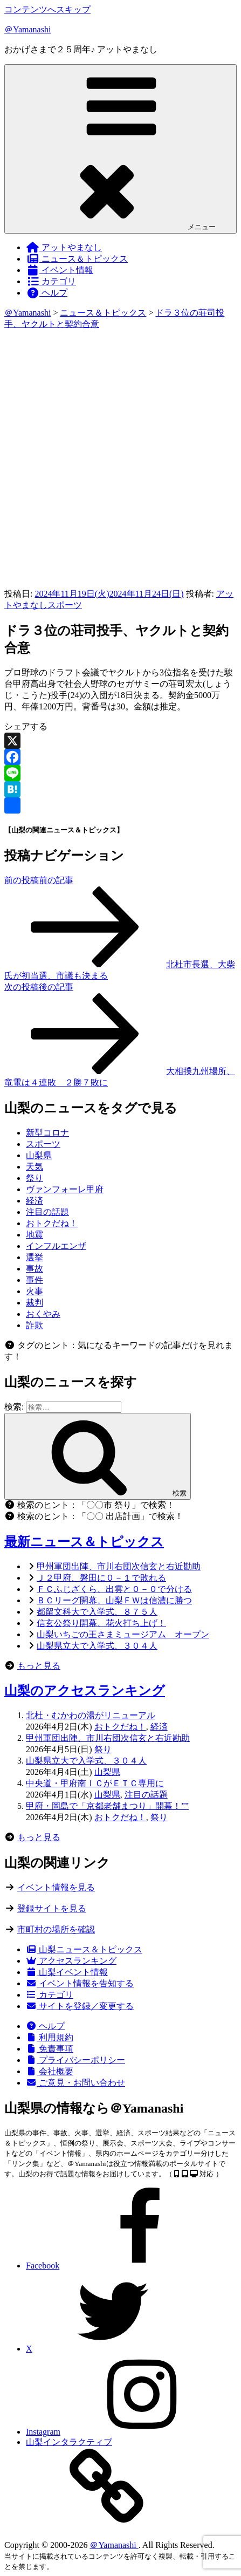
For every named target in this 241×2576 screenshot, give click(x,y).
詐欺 (34, 1325)
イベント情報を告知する (80, 1983)
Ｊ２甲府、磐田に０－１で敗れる (101, 1577)
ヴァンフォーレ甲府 (65, 1189)
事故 (34, 1268)
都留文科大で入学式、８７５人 (97, 1611)
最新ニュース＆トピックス (84, 1542)
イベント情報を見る (56, 1887)
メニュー (121, 148)
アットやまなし (64, 247)
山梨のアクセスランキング (84, 1691)
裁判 (34, 1302)
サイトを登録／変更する (80, 2006)
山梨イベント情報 (67, 1972)
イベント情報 (59, 270)
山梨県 (39, 1155)
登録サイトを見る (51, 1908)
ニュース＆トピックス (77, 258)
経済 (34, 1200)
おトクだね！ (52, 1223)
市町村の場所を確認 (56, 1929)
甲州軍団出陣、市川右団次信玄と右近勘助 (119, 1566)
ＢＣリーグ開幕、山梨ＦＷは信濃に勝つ (114, 1600)
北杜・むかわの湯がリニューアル (90, 1715)
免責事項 (49, 2048)
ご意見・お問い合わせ (75, 2082)
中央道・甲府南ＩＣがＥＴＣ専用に (95, 1783)
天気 (34, 1166)
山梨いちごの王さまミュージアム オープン (123, 1634)
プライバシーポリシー (75, 2060)
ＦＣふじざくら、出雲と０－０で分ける (114, 1589)
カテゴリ (51, 281)
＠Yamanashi (27, 29)
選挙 (34, 1257)
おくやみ (43, 1313)
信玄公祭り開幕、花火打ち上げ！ (101, 1623)
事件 (34, 1279)
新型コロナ (47, 1132)
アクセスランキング (71, 1960)
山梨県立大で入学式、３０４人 (97, 1645)
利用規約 (49, 2037)
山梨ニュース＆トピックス (84, 1949)
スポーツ (64, 605)
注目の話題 (47, 1212)
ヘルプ (46, 292)
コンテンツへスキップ (47, 9)
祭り (34, 1178)
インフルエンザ (56, 1246)
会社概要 (49, 2071)
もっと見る (38, 1665)
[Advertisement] (120, 456)
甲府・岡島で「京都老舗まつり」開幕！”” (107, 1805)
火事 (34, 1291)
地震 (34, 1234)
